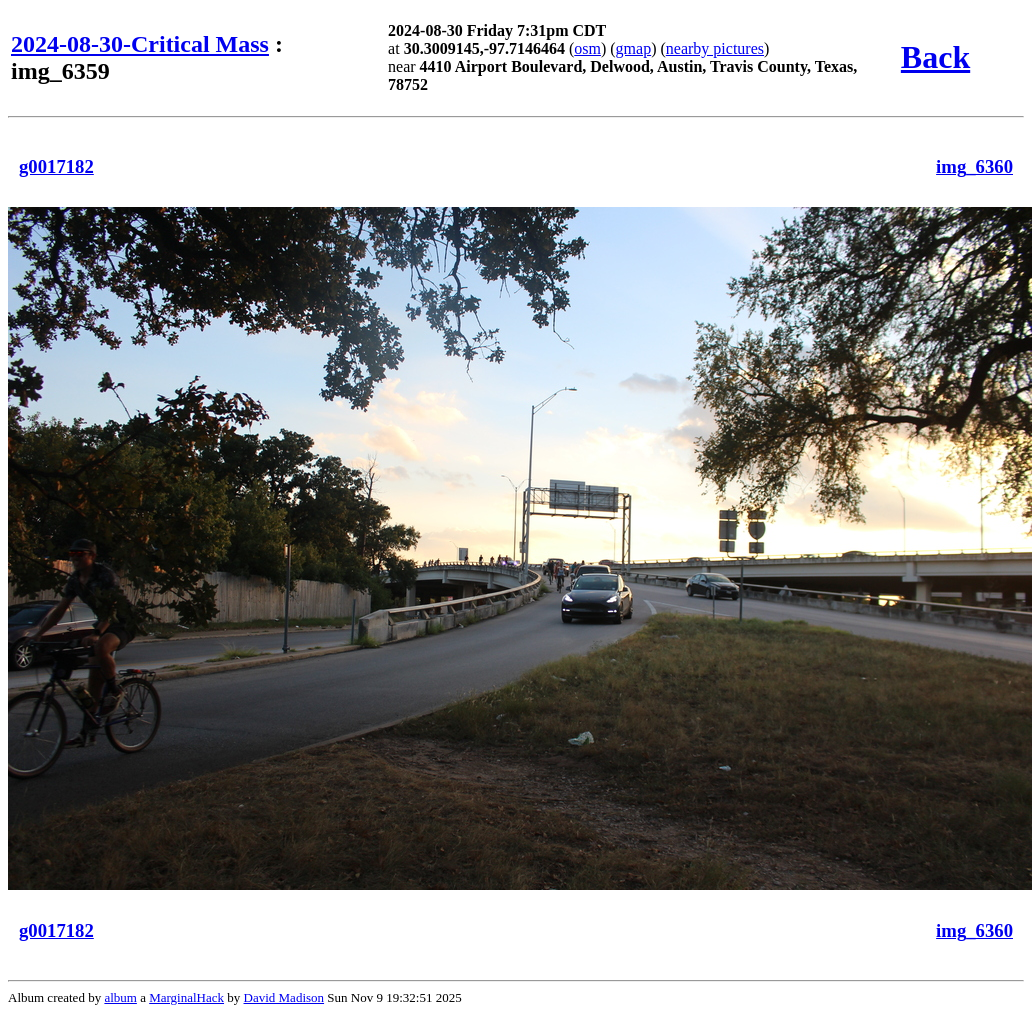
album (120, 997)
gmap (634, 48)
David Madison (284, 997)
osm (587, 48)
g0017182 (56, 166)
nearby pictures (715, 48)
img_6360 (974, 166)
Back (935, 57)
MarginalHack (186, 997)
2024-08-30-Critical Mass (140, 44)
